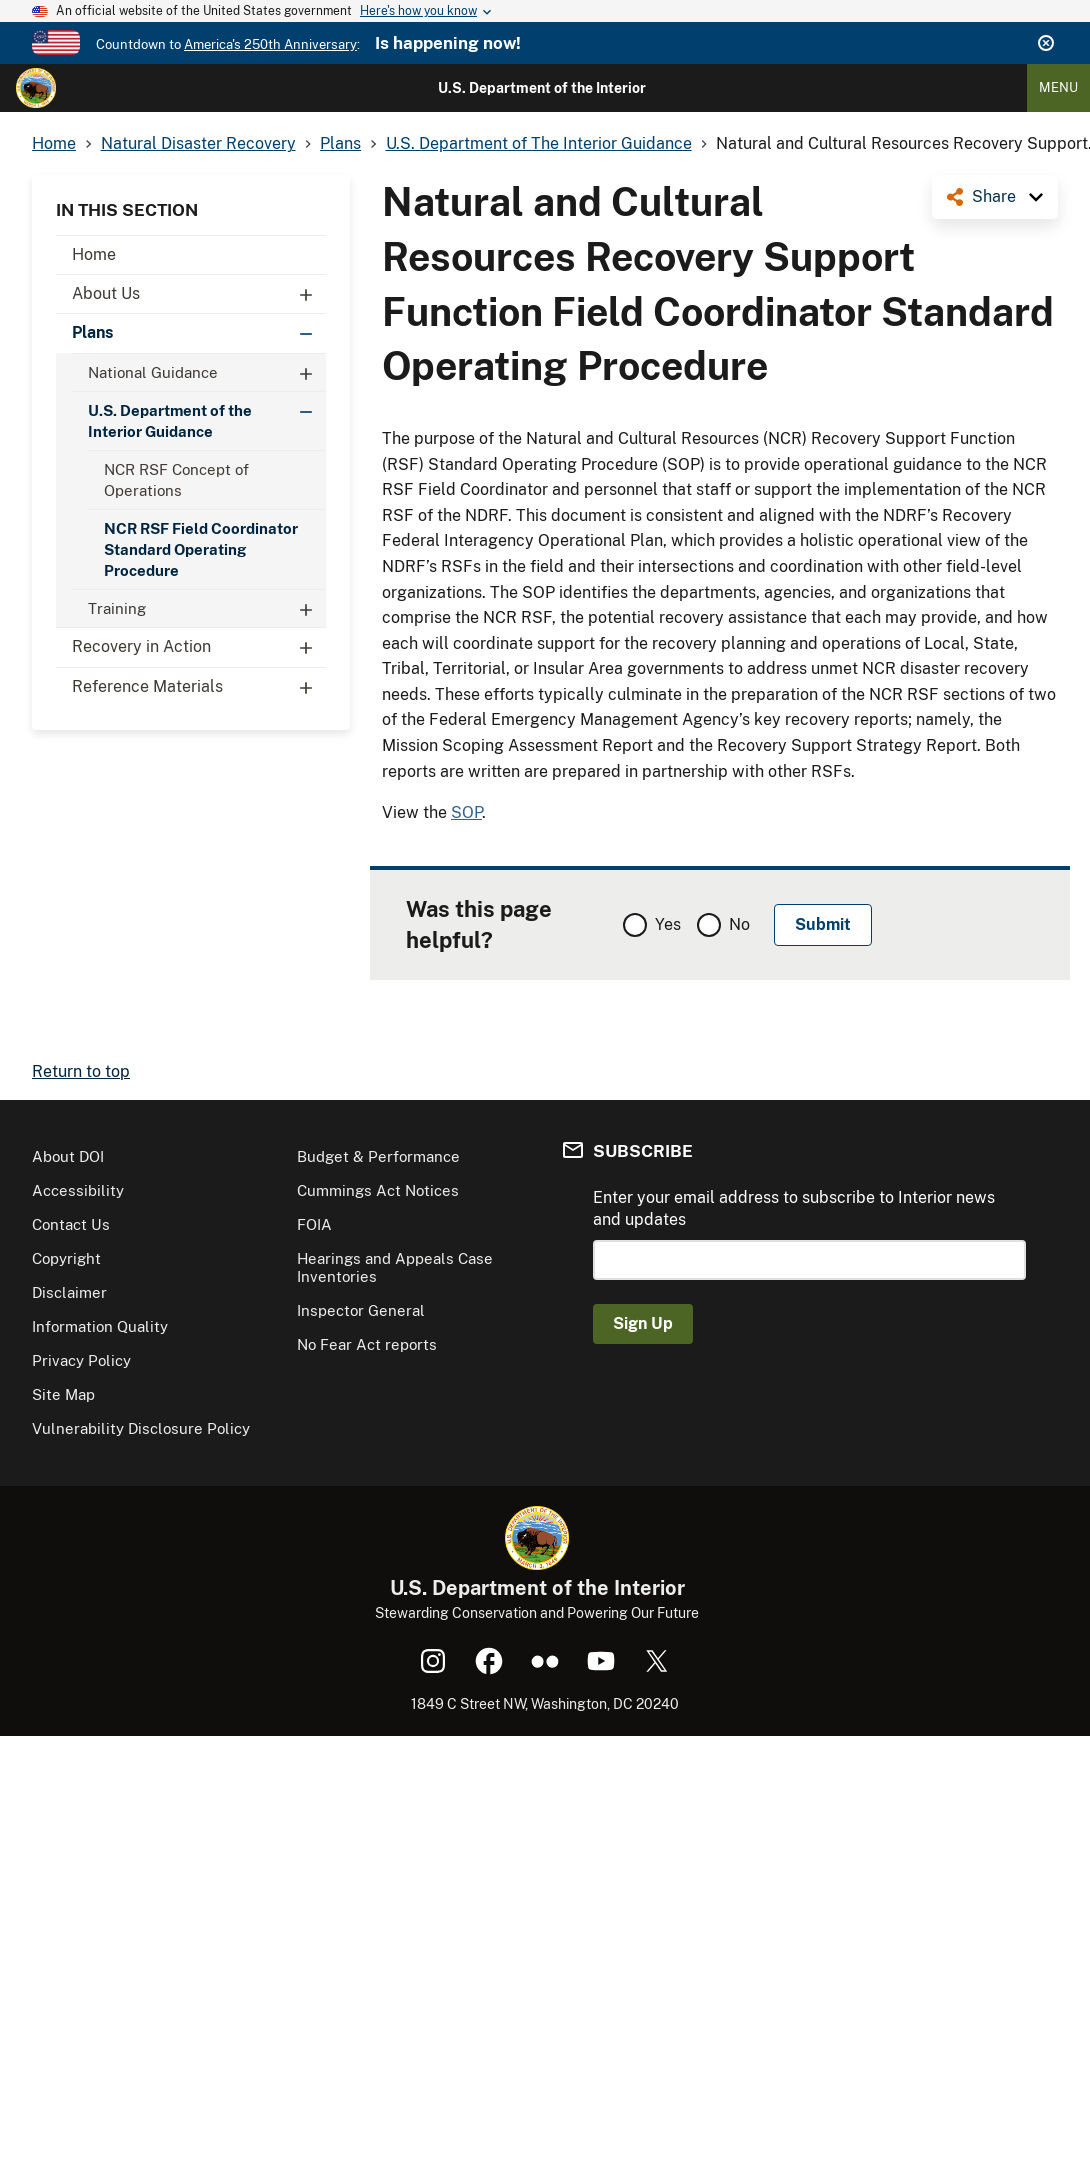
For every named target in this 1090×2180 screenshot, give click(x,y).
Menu (1058, 87)
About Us (199, 294)
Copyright (66, 1258)
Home (94, 254)
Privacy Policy (81, 1360)
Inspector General (361, 1310)
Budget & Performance (378, 1156)
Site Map (63, 1394)
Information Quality (100, 1326)
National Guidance (207, 372)
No (739, 924)
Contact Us (71, 1224)
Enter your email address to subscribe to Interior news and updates (794, 1208)
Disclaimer (69, 1292)
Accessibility (78, 1190)
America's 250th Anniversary (270, 44)
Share (994, 196)
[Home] (36, 88)
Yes (668, 924)
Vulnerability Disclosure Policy (141, 1428)
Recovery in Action (199, 647)
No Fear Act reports (367, 1344)
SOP (466, 812)
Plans (199, 333)
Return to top (81, 1071)
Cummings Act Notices (378, 1190)
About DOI (68, 1156)
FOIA (314, 1224)
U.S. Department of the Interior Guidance (207, 416)
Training (207, 608)
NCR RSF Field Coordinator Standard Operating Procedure (201, 549)
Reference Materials (199, 687)
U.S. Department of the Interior (542, 88)
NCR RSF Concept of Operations (176, 480)
